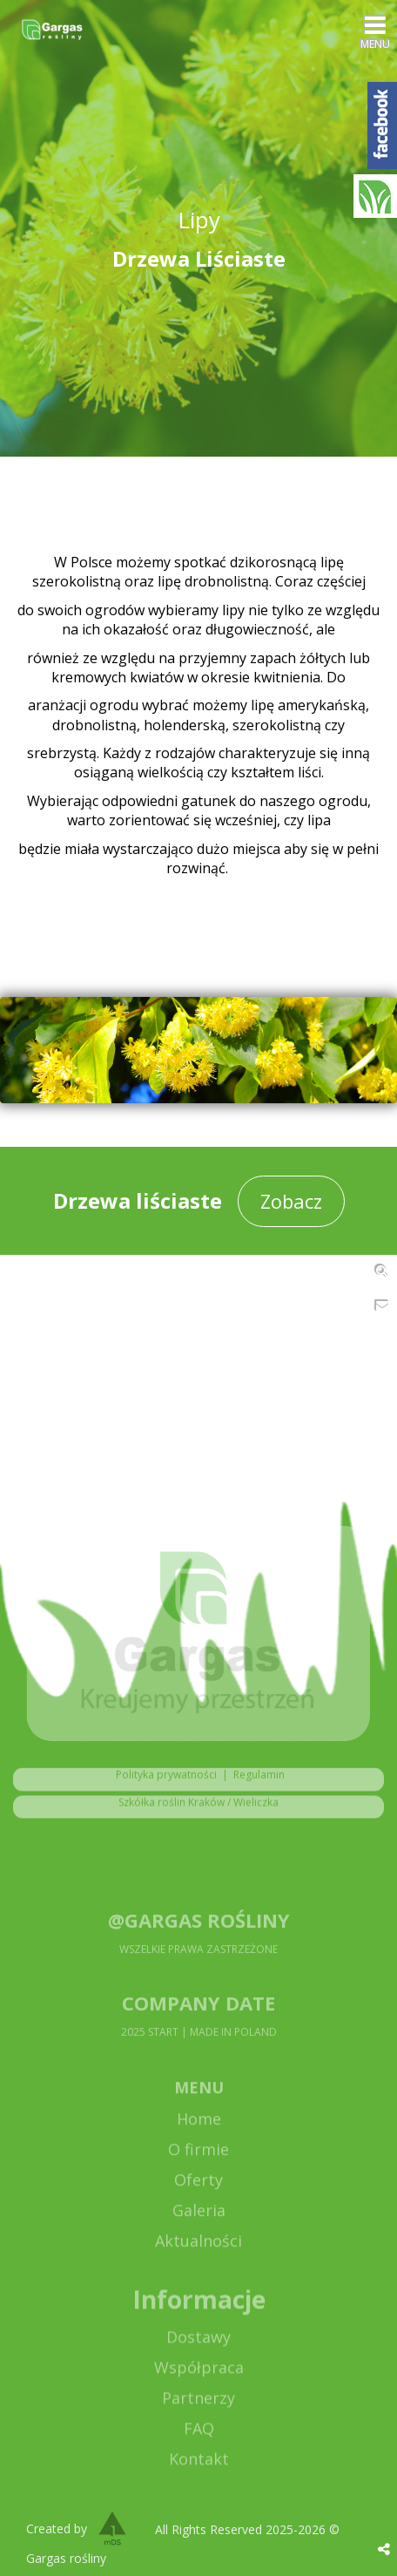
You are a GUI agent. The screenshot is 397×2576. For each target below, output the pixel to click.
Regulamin (259, 1782)
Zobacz (291, 1201)
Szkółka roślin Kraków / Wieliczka (198, 1810)
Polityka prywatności (162, 1782)
